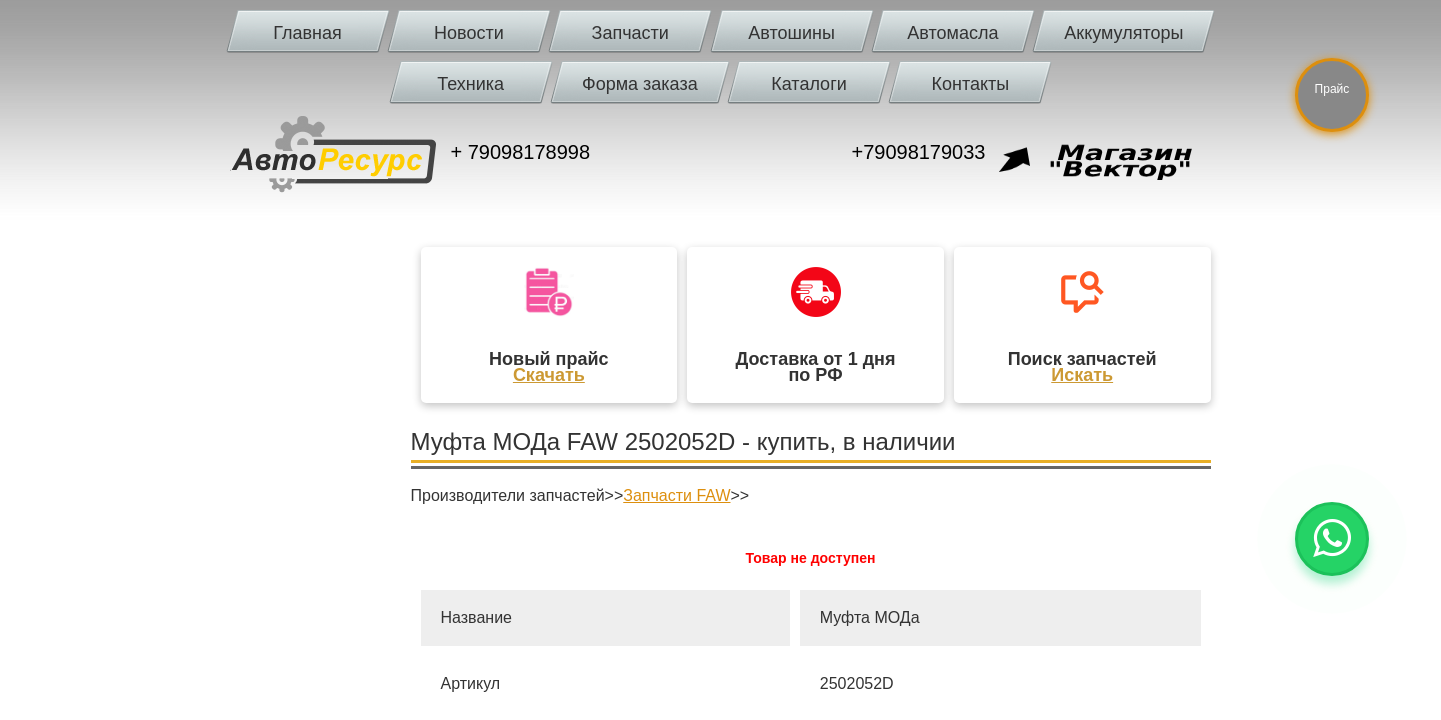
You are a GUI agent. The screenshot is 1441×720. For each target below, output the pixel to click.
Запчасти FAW (676, 495)
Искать (1082, 375)
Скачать (549, 375)
